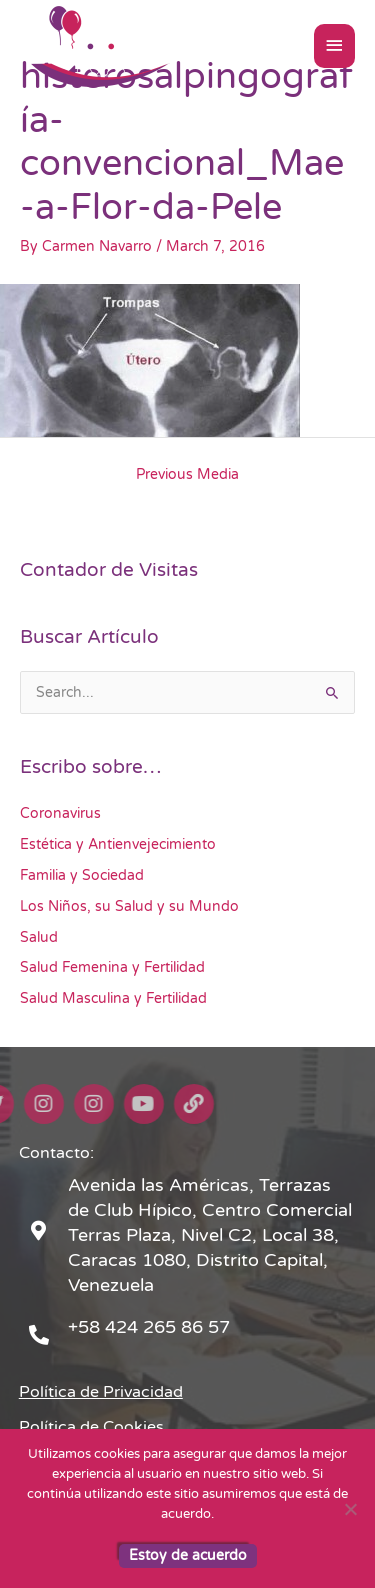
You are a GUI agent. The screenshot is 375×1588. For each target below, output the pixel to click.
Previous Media (187, 474)
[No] (350, 1509)
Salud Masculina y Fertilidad (113, 998)
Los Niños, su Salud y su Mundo (129, 906)
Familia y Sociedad (82, 875)
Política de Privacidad (101, 1392)
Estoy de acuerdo (188, 1555)
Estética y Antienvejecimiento (118, 844)
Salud (39, 937)
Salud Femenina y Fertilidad (112, 967)
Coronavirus (60, 813)
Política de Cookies (91, 1427)
